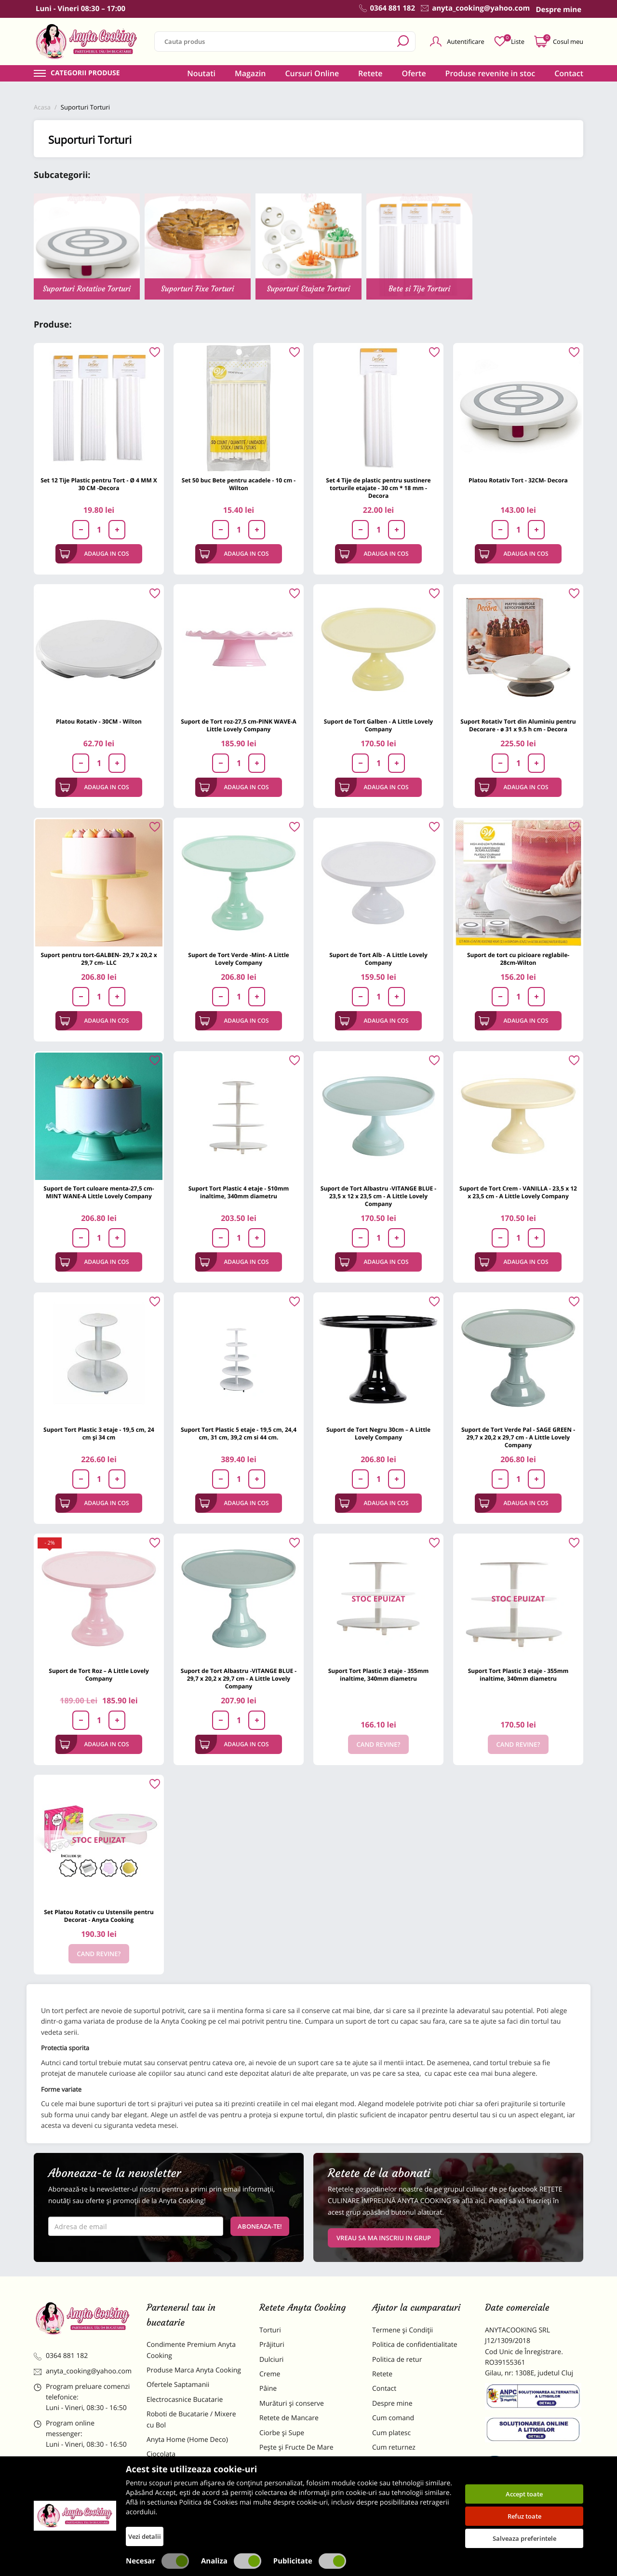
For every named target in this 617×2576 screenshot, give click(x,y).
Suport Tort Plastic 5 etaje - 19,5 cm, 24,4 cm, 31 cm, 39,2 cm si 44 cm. (238, 1433)
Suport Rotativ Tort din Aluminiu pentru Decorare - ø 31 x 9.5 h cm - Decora (518, 725)
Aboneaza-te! (260, 2226)
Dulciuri (271, 2359)
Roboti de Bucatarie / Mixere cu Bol (191, 2419)
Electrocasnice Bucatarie (185, 2399)
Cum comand (393, 2418)
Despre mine (392, 2403)
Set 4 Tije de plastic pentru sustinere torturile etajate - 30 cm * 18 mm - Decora (378, 488)
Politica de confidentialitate (414, 2344)
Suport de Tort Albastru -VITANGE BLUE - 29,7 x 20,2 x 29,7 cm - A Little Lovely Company (238, 1678)
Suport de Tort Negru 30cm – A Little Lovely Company (378, 1433)
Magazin (250, 73)
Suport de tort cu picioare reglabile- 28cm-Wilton (518, 959)
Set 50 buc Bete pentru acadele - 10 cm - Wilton (238, 484)
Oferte (414, 73)
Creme (269, 2374)
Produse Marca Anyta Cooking (194, 2370)
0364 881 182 (61, 2355)
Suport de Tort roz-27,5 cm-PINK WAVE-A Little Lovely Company (238, 725)
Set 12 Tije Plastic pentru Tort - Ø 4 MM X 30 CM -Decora (98, 484)
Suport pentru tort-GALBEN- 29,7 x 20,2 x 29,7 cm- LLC (98, 959)
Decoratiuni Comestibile (184, 2519)
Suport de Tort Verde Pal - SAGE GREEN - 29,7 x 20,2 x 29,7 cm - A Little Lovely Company (518, 1437)
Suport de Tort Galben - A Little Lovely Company (378, 725)
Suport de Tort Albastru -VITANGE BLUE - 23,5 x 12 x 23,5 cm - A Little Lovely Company (378, 1196)
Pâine (268, 2388)
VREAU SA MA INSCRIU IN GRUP (383, 2237)
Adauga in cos (94, 553)
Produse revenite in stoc (490, 73)
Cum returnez (394, 2447)
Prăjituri (271, 2344)
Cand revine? (379, 1744)
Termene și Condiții (402, 2330)
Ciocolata (161, 2454)
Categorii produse (85, 73)
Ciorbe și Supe (281, 2433)
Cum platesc (391, 2433)
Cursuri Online (312, 73)
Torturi (270, 2330)
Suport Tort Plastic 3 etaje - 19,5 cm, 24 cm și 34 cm (98, 1433)
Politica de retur (397, 2359)
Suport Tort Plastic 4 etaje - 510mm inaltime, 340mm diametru (238, 1192)
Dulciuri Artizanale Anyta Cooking (185, 2500)
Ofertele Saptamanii (178, 2384)
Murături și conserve (291, 2403)
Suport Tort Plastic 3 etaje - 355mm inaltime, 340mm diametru (378, 1675)
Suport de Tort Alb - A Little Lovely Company (378, 959)
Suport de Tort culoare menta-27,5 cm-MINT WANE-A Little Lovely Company (98, 1192)
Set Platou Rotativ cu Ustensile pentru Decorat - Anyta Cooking (99, 1916)
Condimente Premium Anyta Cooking (191, 2350)
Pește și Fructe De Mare (296, 2447)
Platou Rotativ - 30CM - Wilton (99, 721)
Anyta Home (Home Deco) (187, 2439)
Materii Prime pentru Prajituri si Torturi (193, 2474)
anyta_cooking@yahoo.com (83, 2371)
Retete (370, 73)
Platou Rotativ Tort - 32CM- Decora (518, 480)
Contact (568, 73)
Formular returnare (402, 2461)
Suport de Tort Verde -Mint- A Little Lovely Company (238, 959)
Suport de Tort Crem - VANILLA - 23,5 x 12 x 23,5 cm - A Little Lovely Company (518, 1192)
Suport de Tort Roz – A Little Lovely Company (98, 1675)
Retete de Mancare (289, 2418)
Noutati (201, 73)
